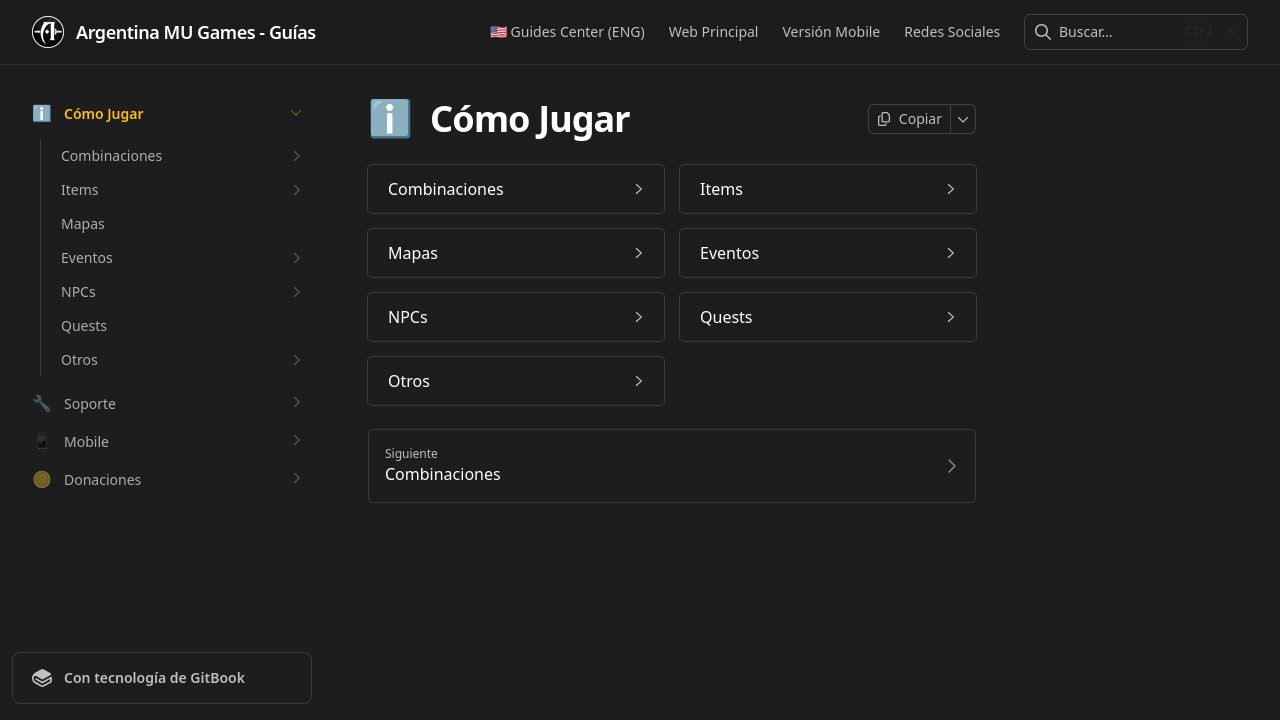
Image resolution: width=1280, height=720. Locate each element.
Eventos (183, 258)
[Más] (963, 119)
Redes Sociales (952, 31)
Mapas (83, 223)
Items (183, 190)
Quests (84, 325)
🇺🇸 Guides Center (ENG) (567, 31)
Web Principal (713, 31)
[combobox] (1115, 32)
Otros (183, 360)
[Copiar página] (909, 119)
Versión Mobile (831, 31)
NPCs (183, 292)
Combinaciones (183, 156)
